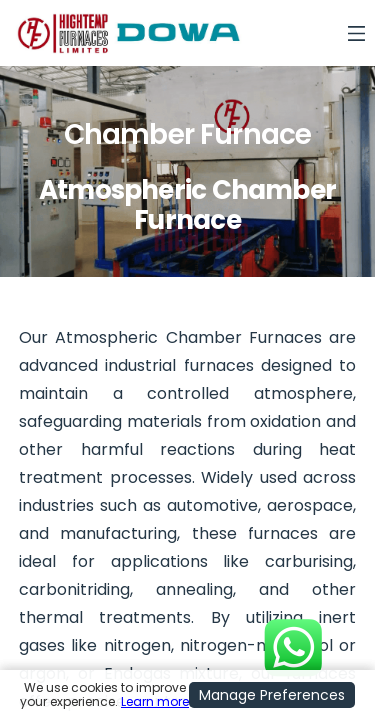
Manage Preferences (272, 695)
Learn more (155, 701)
